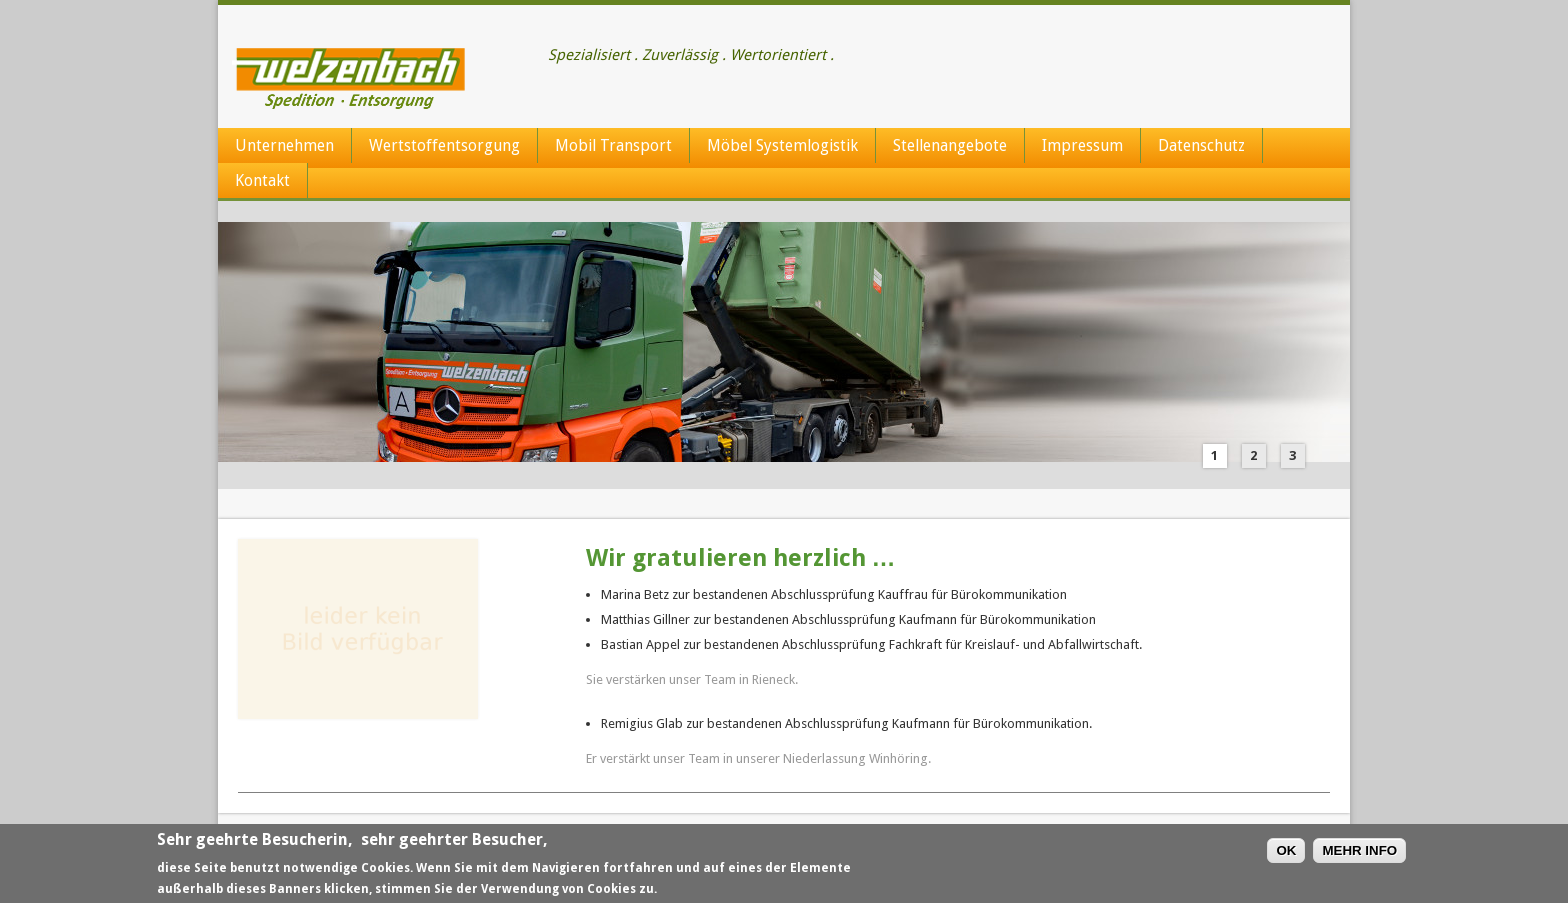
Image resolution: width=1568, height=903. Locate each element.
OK (1286, 851)
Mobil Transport (613, 145)
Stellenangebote (950, 145)
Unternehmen (284, 145)
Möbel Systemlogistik (782, 145)
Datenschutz (1201, 145)
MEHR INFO (1359, 851)
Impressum (1082, 145)
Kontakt (262, 180)
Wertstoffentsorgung (444, 145)
